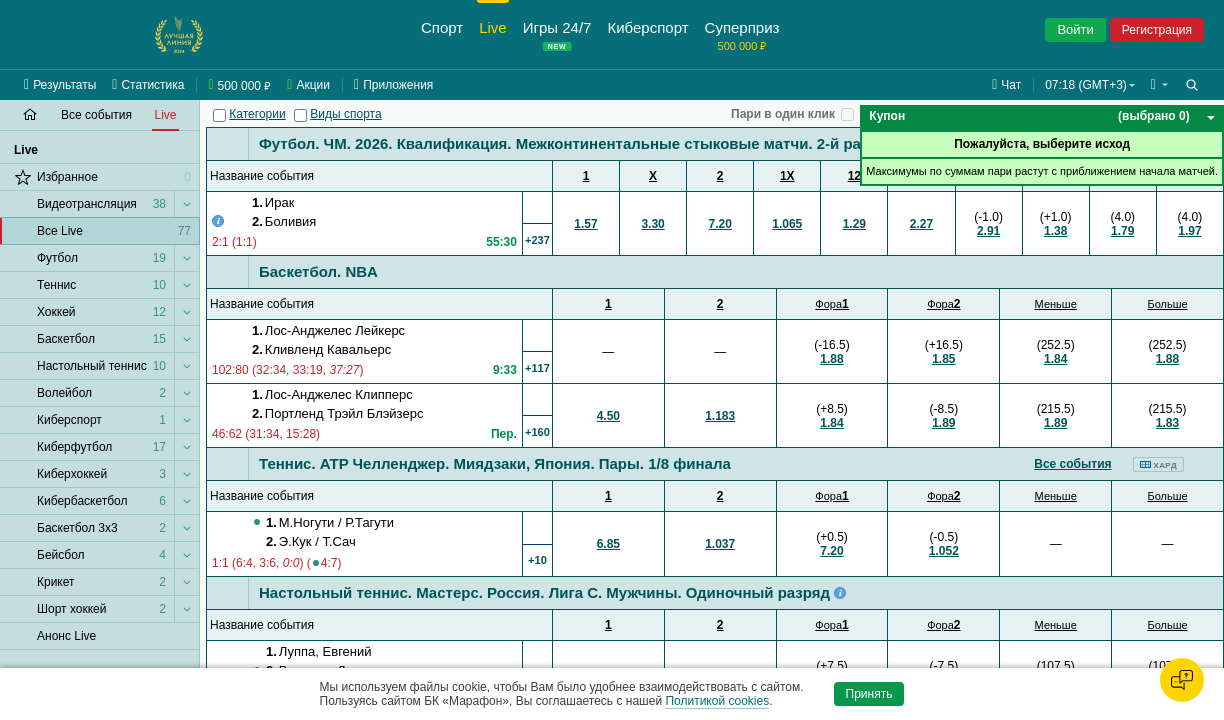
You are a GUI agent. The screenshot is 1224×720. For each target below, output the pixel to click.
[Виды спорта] (300, 115)
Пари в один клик (783, 114)
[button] (1159, 85)
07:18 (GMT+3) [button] (1086, 85)
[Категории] (219, 115)
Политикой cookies (717, 701)
